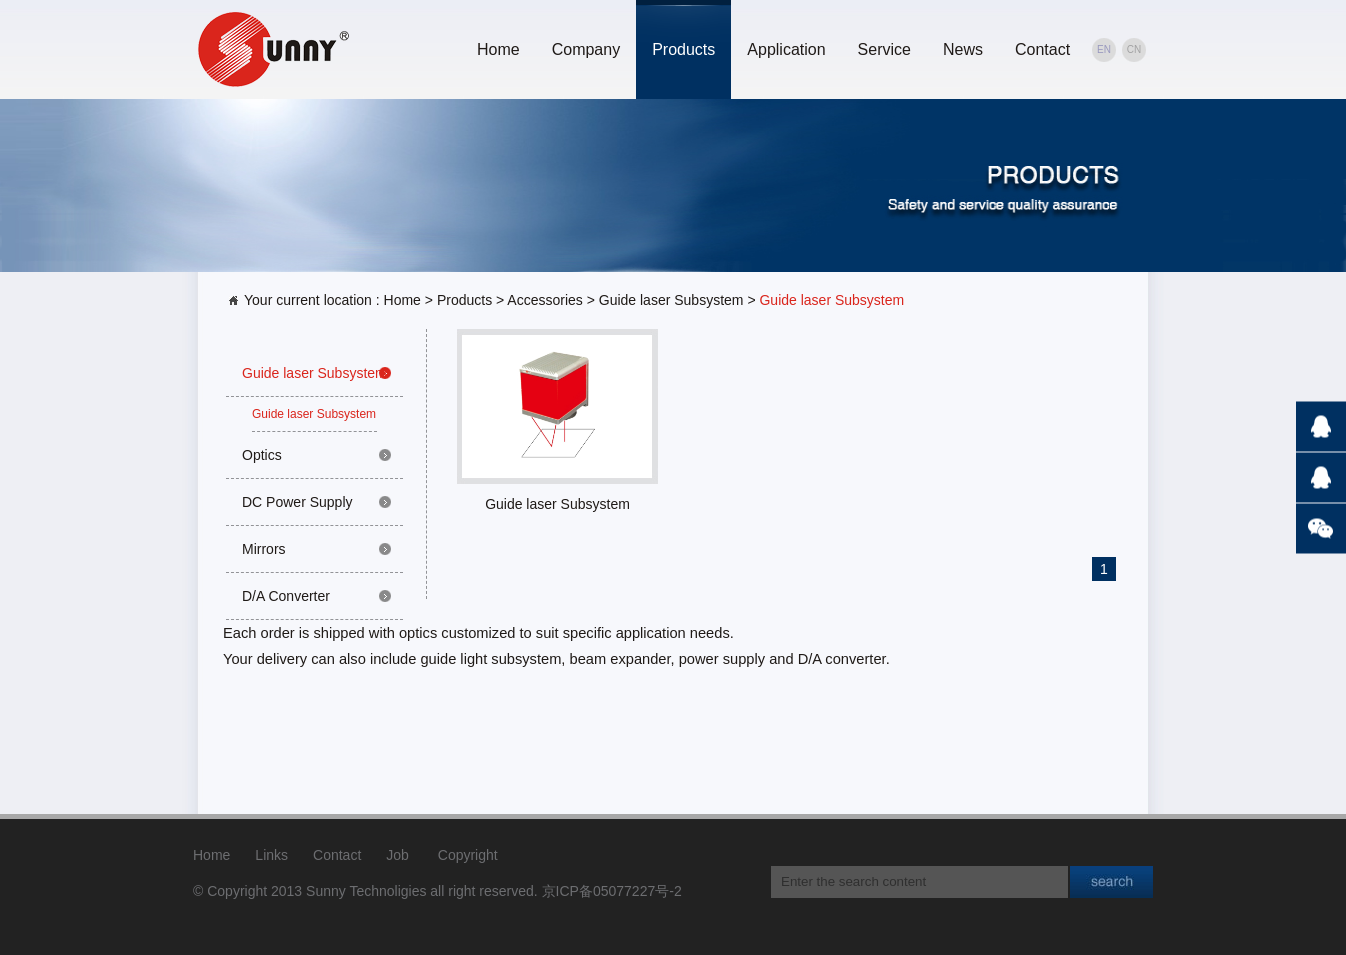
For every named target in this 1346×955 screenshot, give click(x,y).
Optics (262, 455)
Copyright (468, 855)
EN (1104, 49)
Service (884, 49)
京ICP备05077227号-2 (612, 891)
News (963, 49)
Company (586, 49)
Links (271, 855)
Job (397, 855)
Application (786, 49)
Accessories (544, 300)
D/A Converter (286, 596)
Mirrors (264, 549)
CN (1134, 49)
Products (683, 49)
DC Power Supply (297, 502)
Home (498, 49)
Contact (1042, 49)
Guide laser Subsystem (671, 300)
